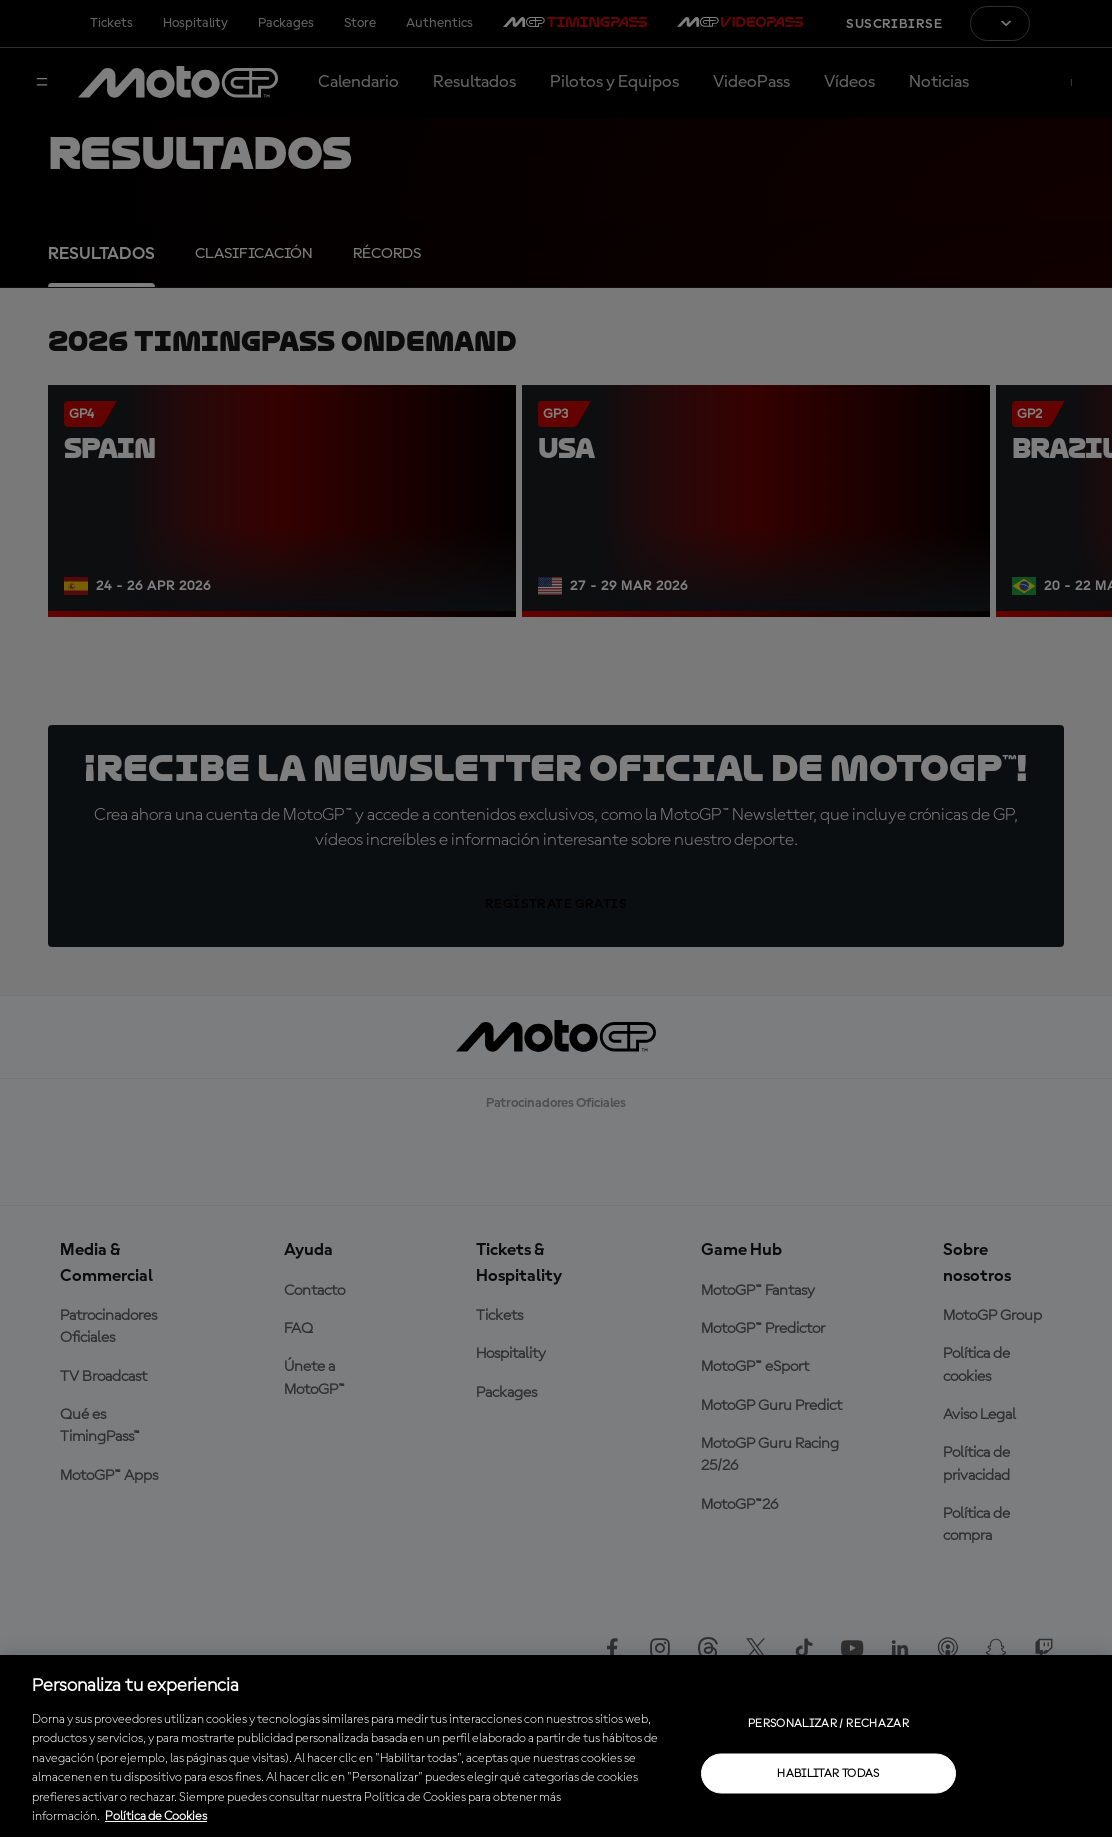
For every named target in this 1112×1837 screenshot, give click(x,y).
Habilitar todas (828, 1773)
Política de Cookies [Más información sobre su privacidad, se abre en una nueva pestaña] (156, 1816)
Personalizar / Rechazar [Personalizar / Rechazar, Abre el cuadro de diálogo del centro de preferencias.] (828, 1723)
